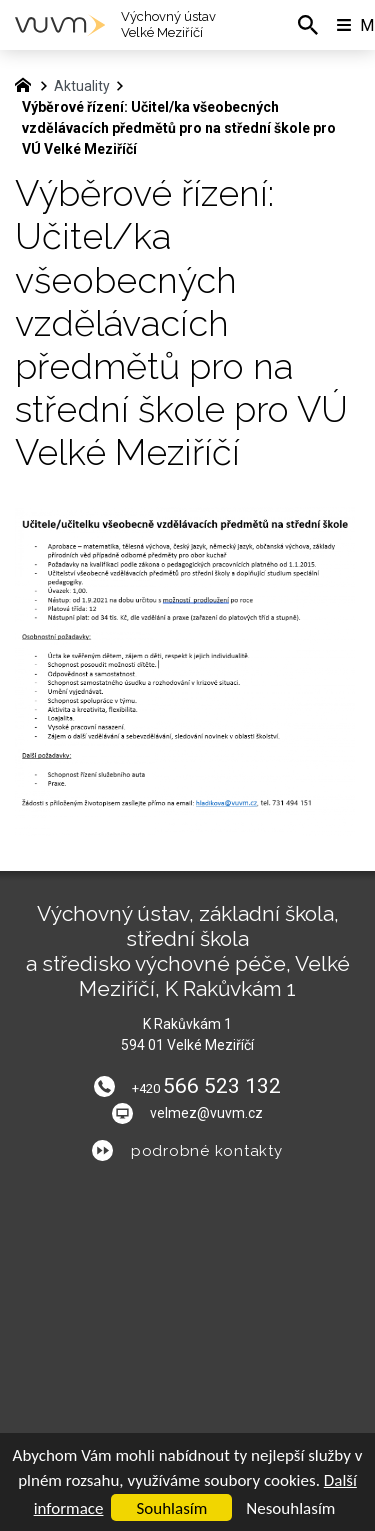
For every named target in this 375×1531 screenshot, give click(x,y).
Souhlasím (171, 1508)
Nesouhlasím (290, 1508)
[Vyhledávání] (308, 25)
